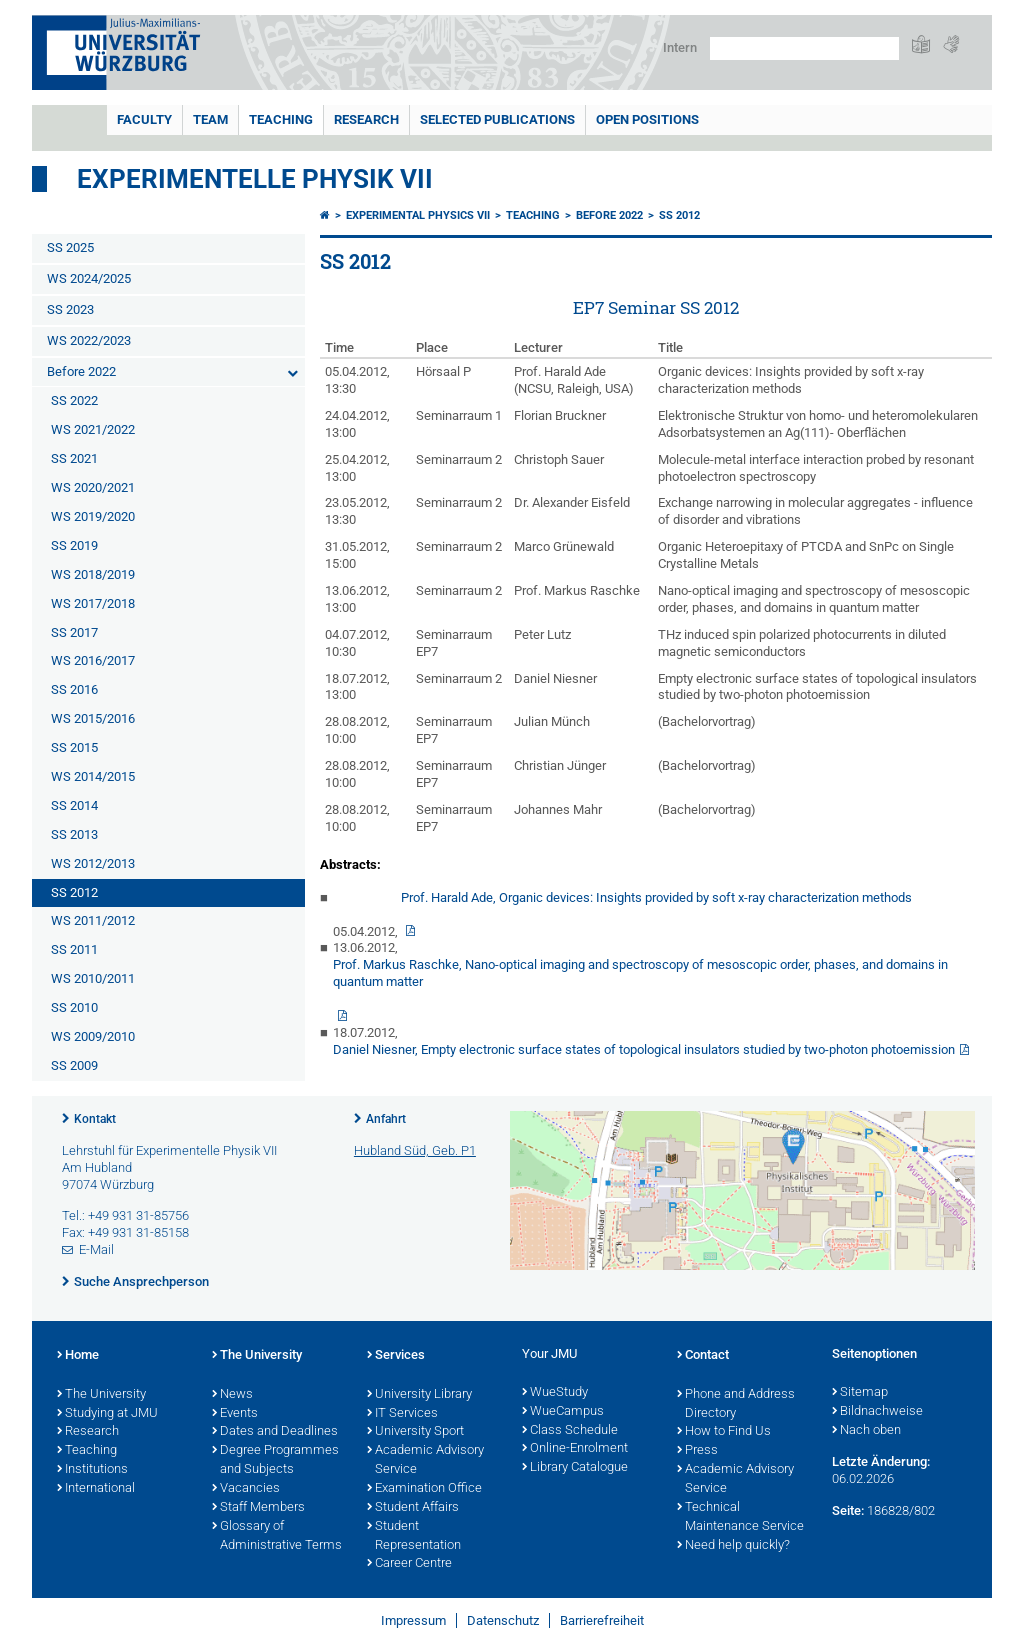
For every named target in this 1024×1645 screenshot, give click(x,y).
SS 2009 (74, 1065)
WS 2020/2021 (93, 487)
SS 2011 (74, 949)
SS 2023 (70, 309)
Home (78, 1356)
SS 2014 (74, 805)
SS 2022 (74, 400)
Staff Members (258, 1508)
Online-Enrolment (575, 1449)
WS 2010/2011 (93, 978)
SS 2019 (74, 545)
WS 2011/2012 (93, 920)
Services (396, 1356)
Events (235, 1414)
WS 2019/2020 (93, 516)
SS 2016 (74, 689)
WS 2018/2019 (93, 574)
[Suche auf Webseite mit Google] (804, 48)
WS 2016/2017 (93, 660)
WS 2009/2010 (93, 1036)
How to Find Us (724, 1432)
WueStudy (555, 1393)
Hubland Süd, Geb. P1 (415, 1150)
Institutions (92, 1470)
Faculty (144, 119)
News (232, 1395)
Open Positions (647, 119)
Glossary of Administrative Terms (277, 1536)
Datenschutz (503, 1620)
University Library (419, 1395)
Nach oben (866, 1431)
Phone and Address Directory (736, 1404)
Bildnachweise (877, 1412)
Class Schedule (570, 1431)
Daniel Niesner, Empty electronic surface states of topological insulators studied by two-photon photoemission (644, 1049)
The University (101, 1395)
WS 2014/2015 (93, 776)
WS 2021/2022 (93, 429)
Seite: (848, 1510)
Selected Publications (497, 119)
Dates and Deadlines (275, 1432)
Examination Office (424, 1489)
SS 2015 (74, 747)
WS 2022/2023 (89, 340)
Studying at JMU (107, 1414)
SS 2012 (74, 892)
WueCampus (563, 1412)
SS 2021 (74, 458)
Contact (703, 1356)
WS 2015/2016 (93, 718)
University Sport (415, 1432)
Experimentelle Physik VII (255, 179)
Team (210, 119)
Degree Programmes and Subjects (275, 1460)
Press (697, 1451)
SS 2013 (74, 834)
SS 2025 (70, 247)
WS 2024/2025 (89, 278)
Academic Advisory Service (425, 1460)
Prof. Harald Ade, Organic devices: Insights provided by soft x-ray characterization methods (656, 897)
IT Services (402, 1414)
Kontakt (95, 1119)
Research (366, 119)
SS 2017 (74, 632)
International (96, 1489)
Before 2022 (81, 371)
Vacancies (246, 1489)
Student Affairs (413, 1508)
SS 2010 (74, 1007)
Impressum (413, 1620)
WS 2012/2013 (93, 863)
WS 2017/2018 (93, 603)
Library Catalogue (575, 1468)
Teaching (281, 119)
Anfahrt (386, 1119)
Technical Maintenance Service (740, 1517)
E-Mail (96, 1249)
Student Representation (414, 1536)
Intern (680, 47)
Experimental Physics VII (418, 215)
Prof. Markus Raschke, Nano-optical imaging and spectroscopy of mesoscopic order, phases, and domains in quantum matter (640, 973)
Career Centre (409, 1564)
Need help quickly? (733, 1546)
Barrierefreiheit (602, 1620)
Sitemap (860, 1393)
